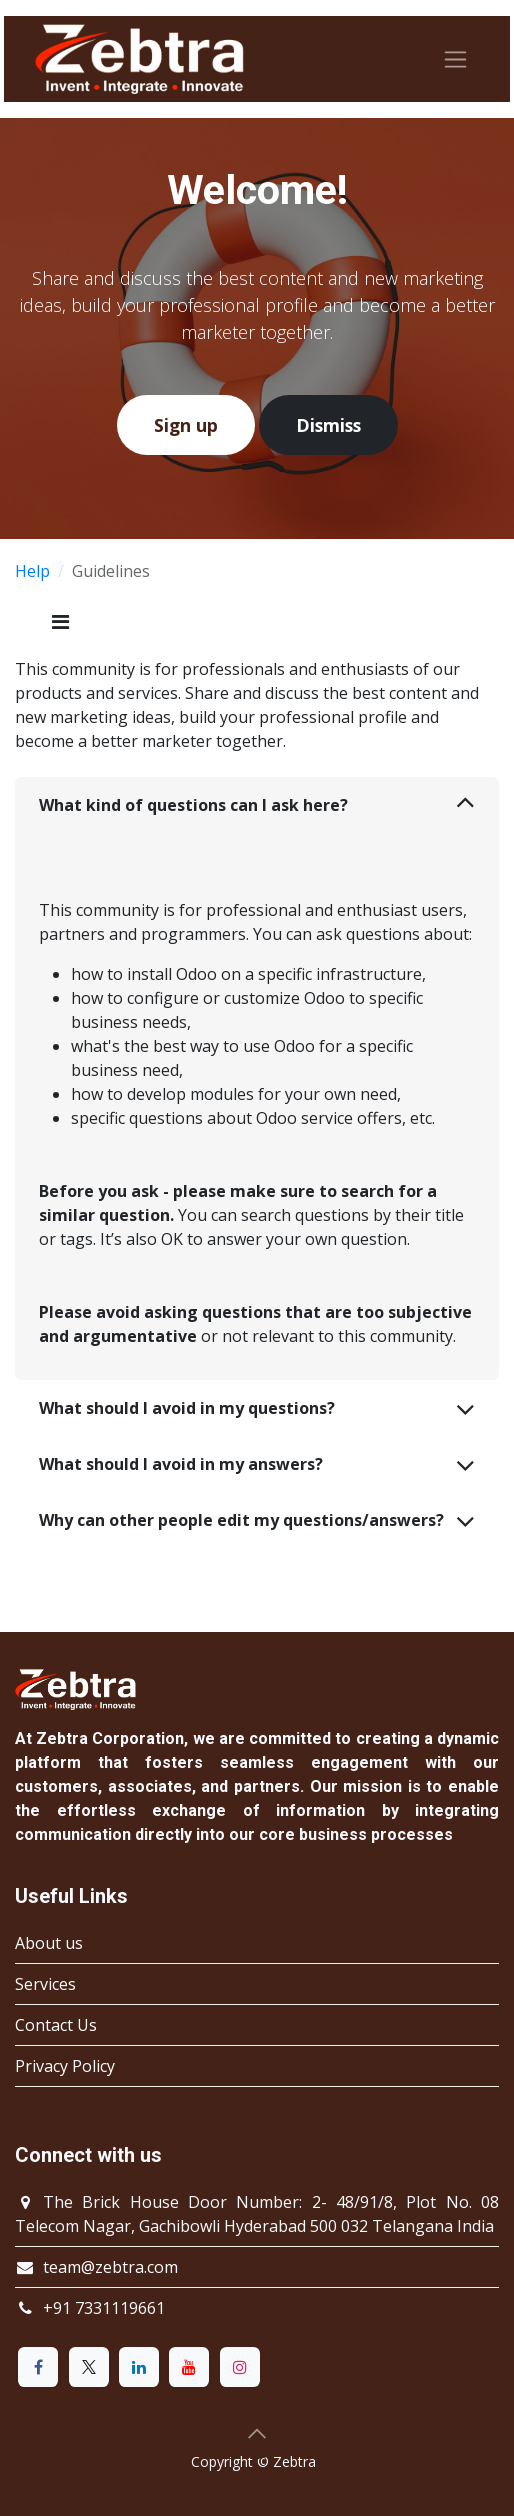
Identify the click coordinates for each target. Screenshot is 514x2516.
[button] (257, 2435)
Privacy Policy (65, 2066)
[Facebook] (38, 2367)
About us (49, 1943)
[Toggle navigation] (455, 59)
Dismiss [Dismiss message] (328, 425)
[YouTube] (189, 2367)
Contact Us (56, 2025)
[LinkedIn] (139, 2367)
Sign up (186, 425)
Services (45, 1984)
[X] (89, 2367)
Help (32, 571)
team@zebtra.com (110, 2267)
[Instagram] (240, 2367)
